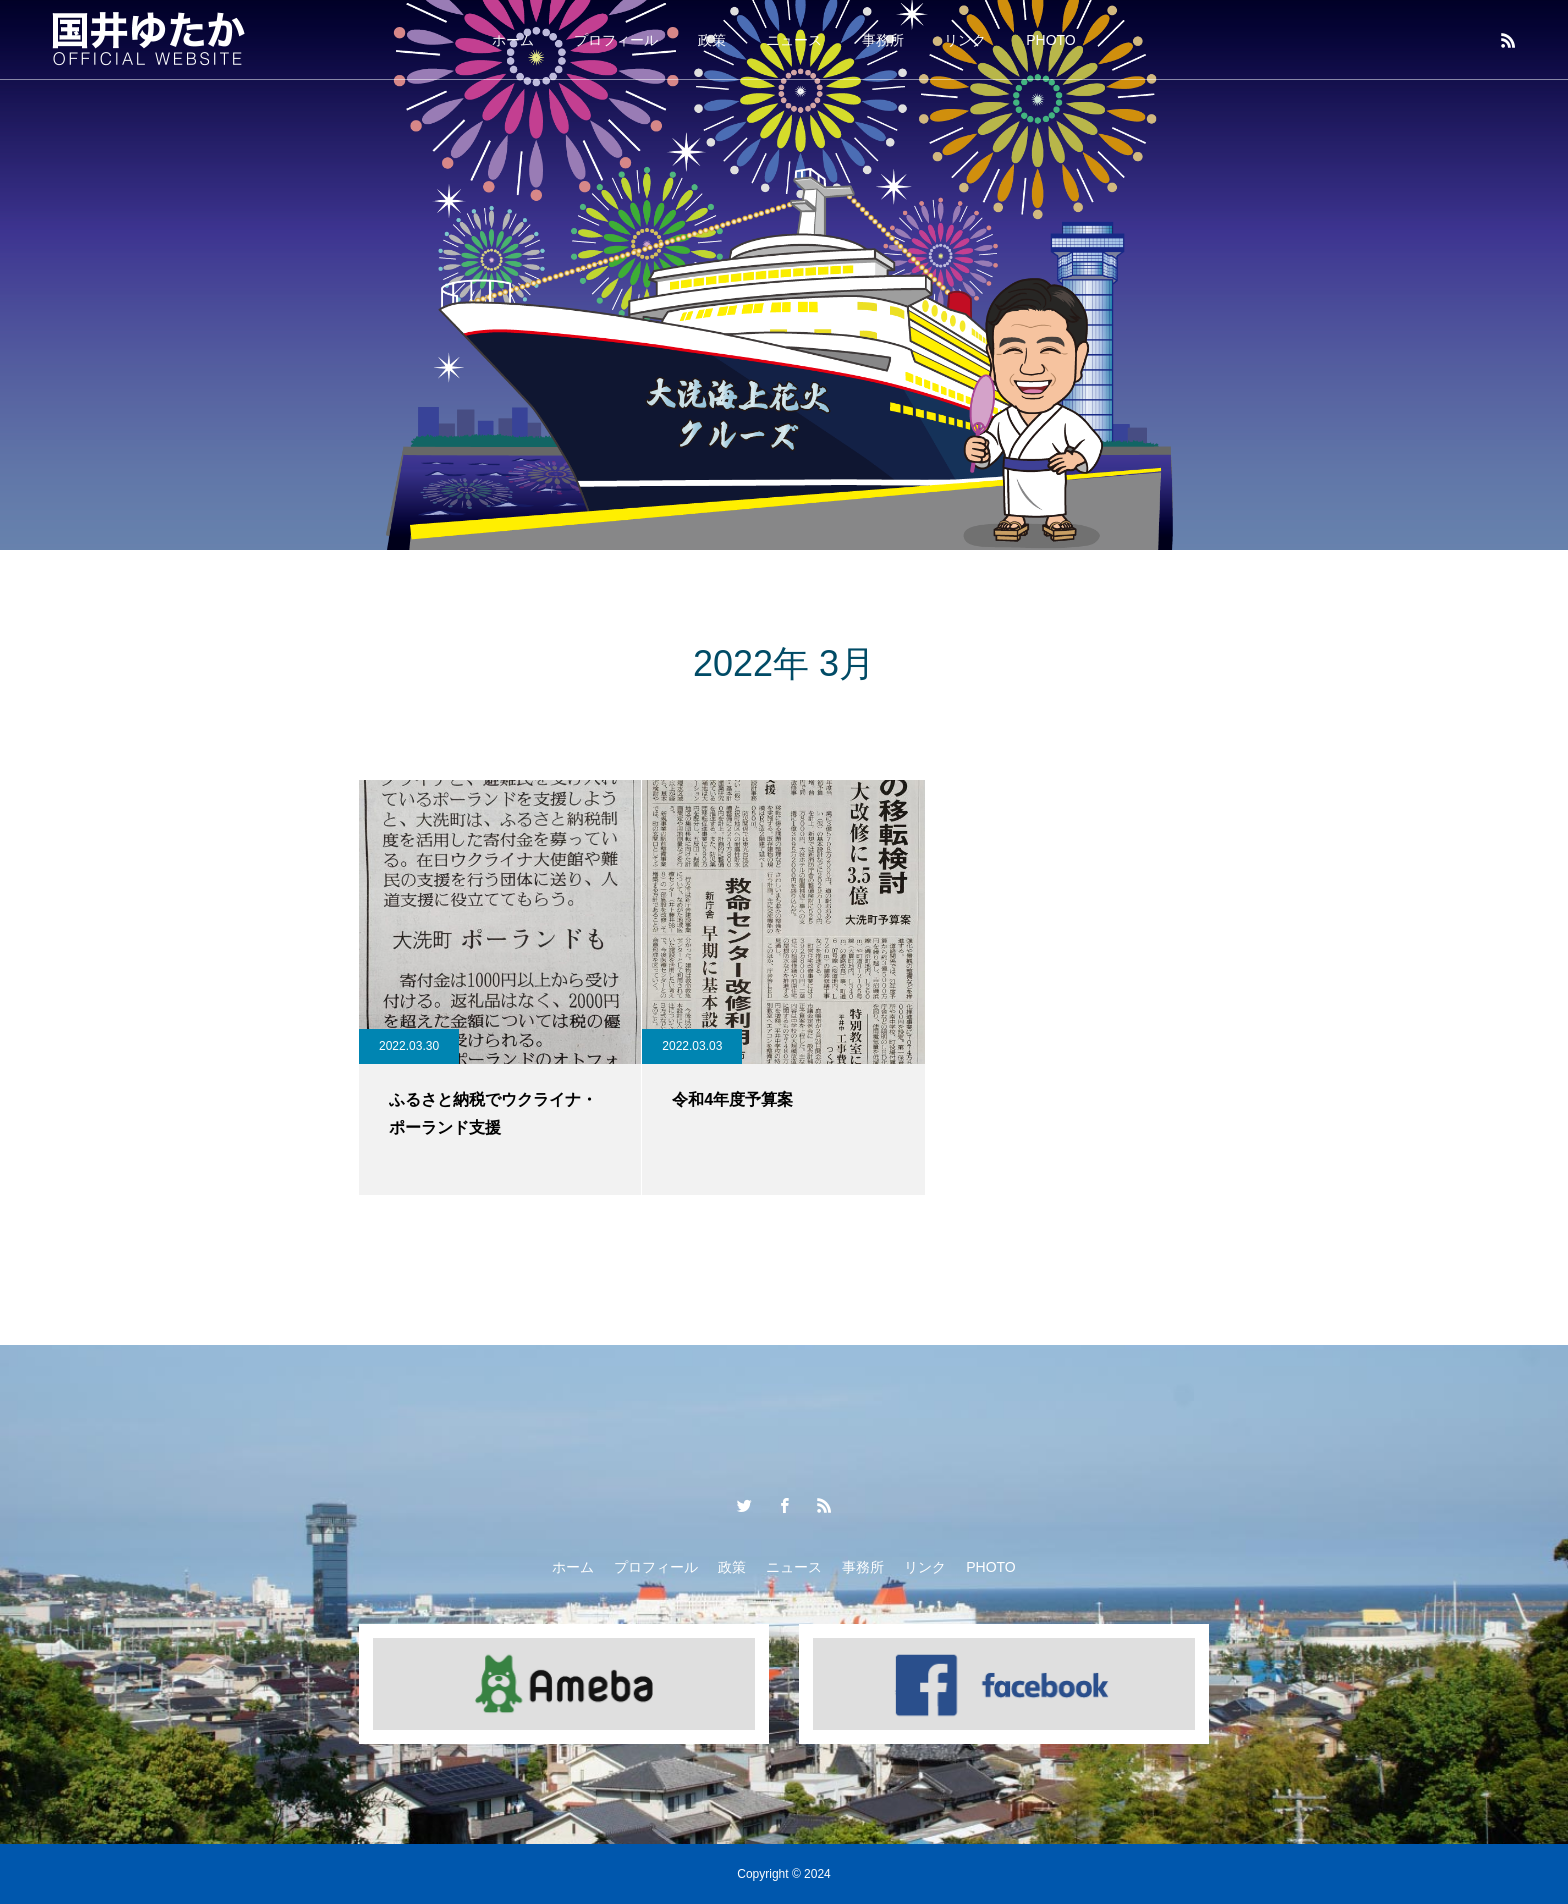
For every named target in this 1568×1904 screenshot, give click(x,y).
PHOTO (1051, 40)
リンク (965, 40)
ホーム (513, 40)
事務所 (883, 40)
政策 (712, 40)
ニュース (794, 40)
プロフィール (616, 40)
